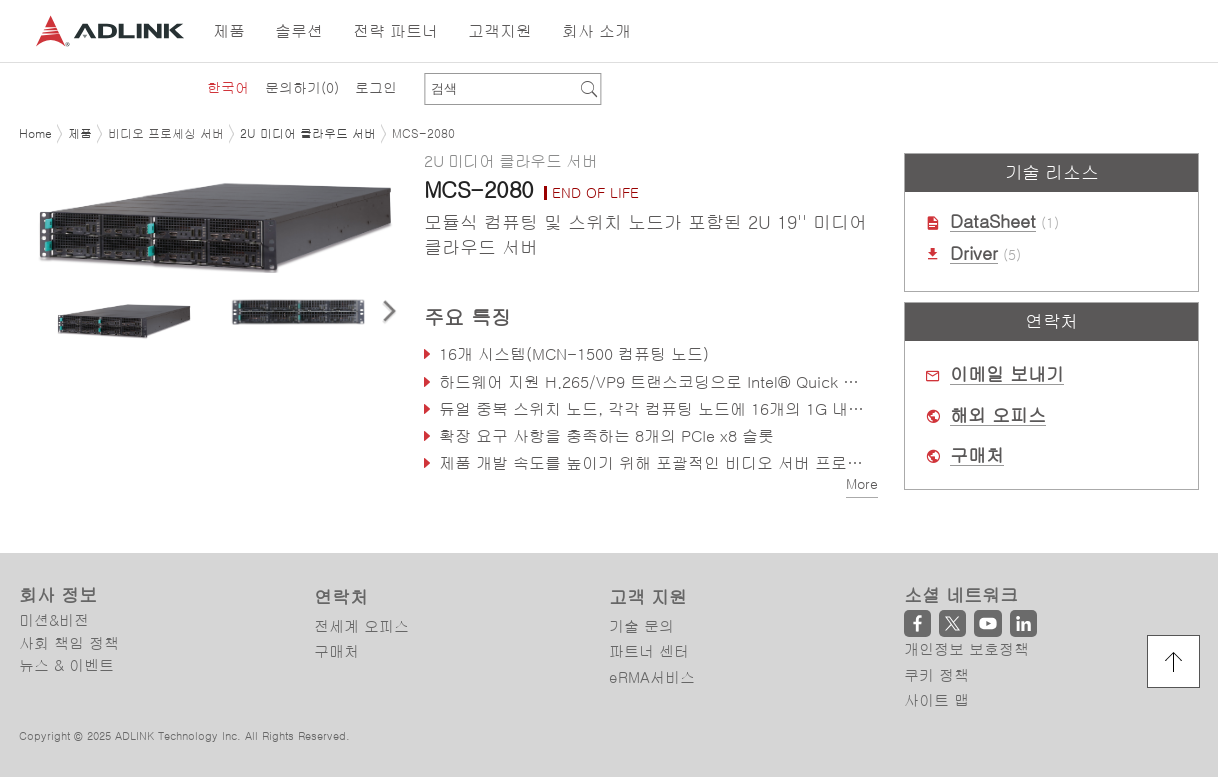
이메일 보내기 (1007, 375)
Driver (974, 254)
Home (35, 134)
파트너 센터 (649, 651)
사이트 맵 (936, 700)
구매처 (977, 456)
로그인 (376, 88)
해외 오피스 (998, 416)
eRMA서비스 (652, 677)
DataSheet (993, 222)
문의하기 (302, 88)
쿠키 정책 (936, 675)
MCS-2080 (423, 134)
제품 (80, 134)
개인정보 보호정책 (966, 649)
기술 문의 (641, 626)
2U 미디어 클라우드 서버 (308, 134)
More (862, 484)
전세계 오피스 (361, 626)
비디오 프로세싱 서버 (166, 134)
